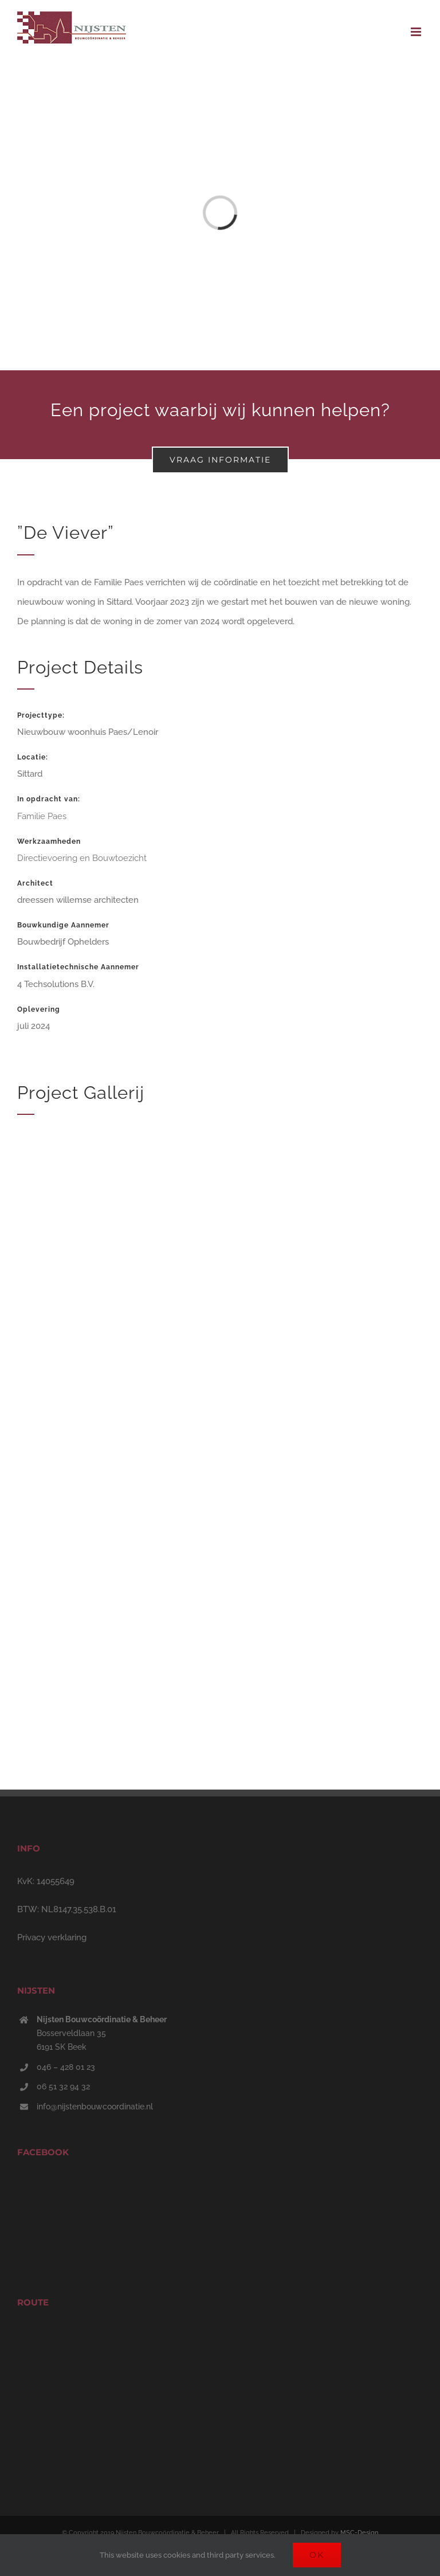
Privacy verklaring (52, 1937)
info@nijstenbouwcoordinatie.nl (95, 2106)
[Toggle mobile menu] (417, 32)
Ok (316, 2555)
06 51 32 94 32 (63, 2086)
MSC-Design (359, 2532)
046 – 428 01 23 (66, 2067)
